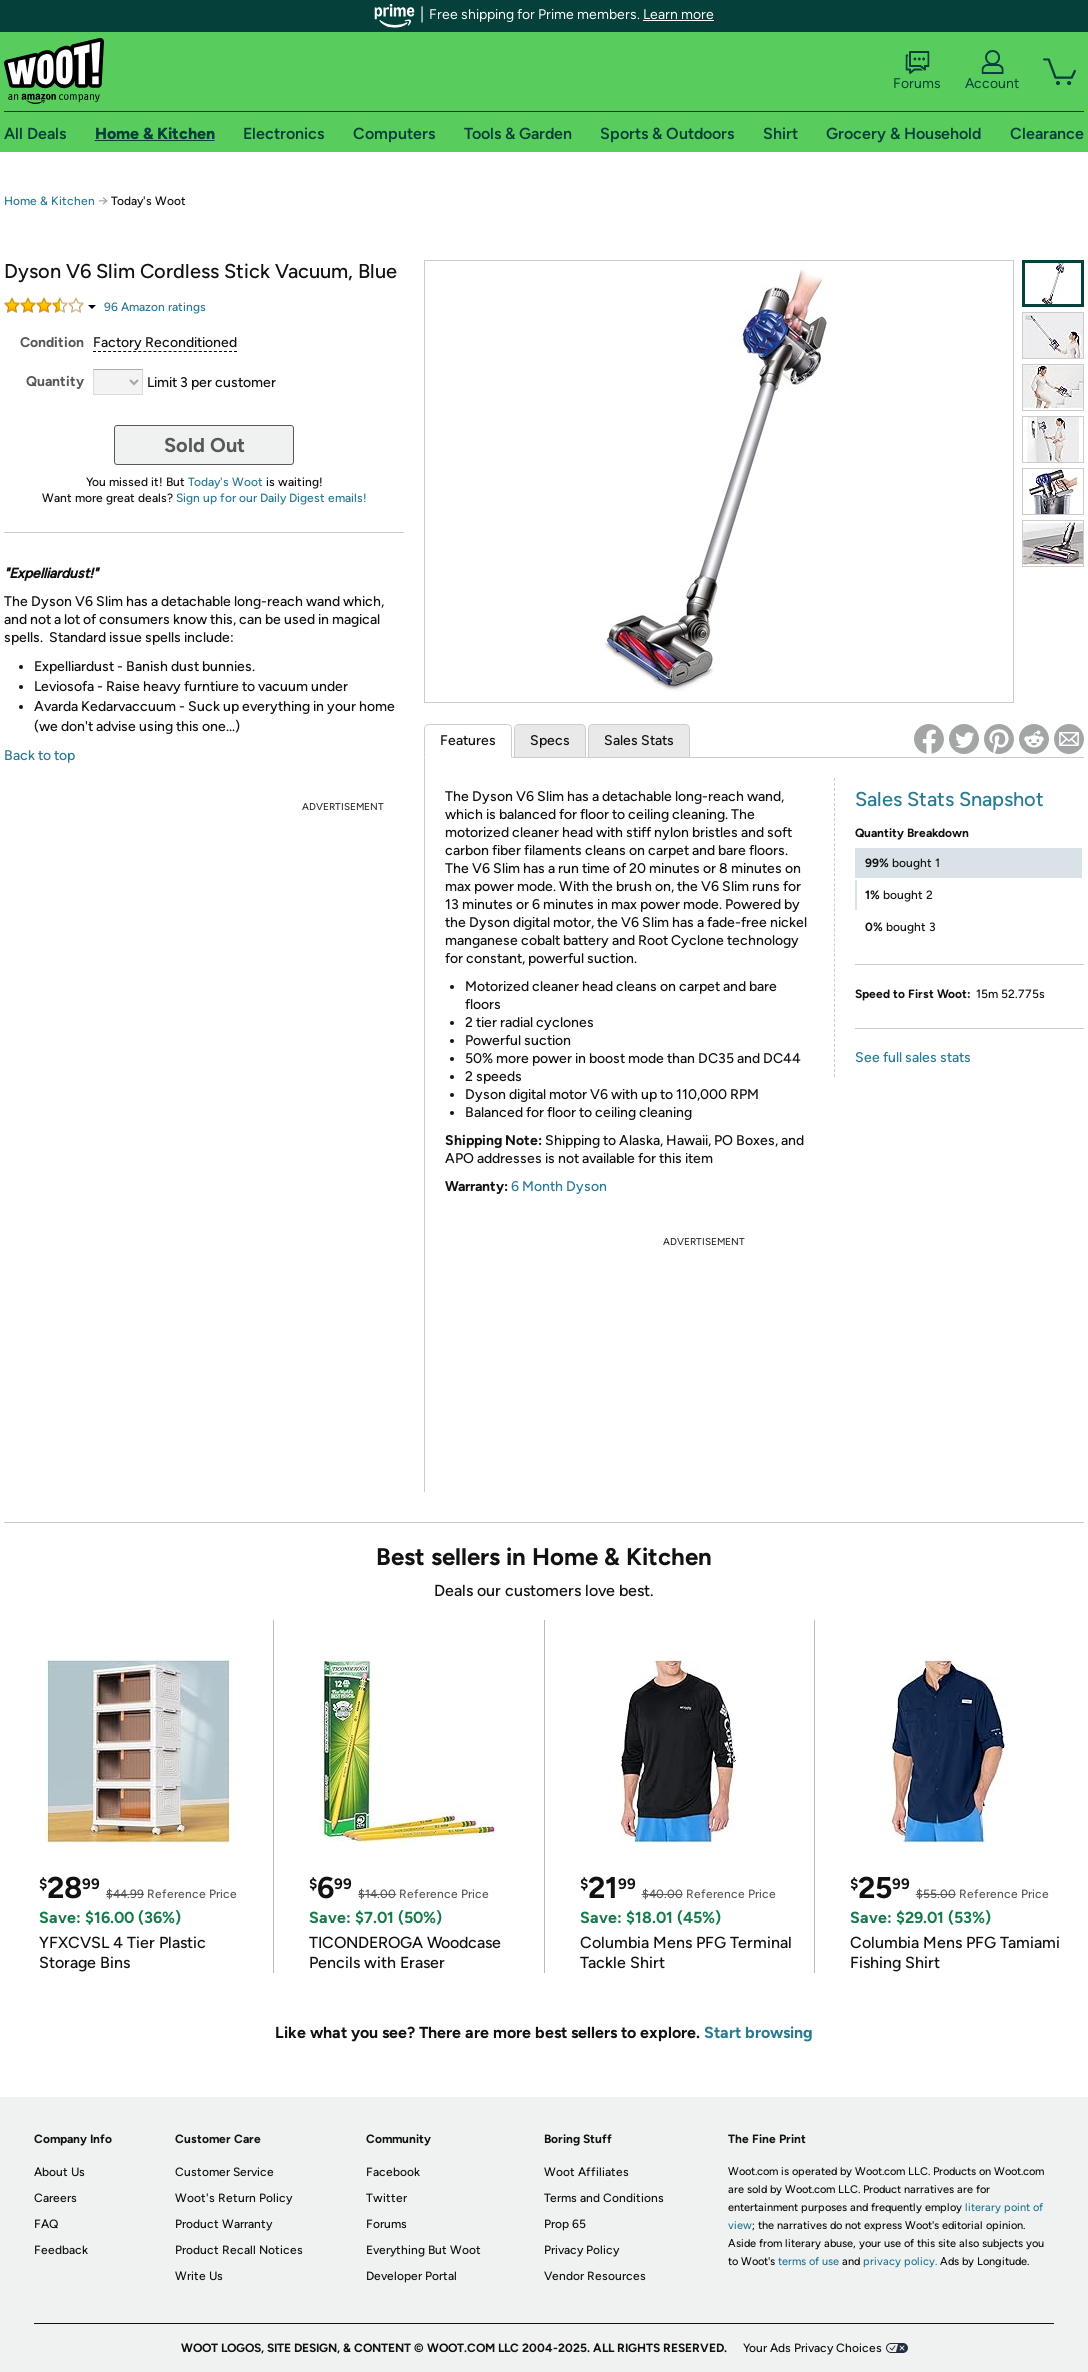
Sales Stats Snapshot (949, 799)
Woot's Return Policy (233, 2198)
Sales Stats (639, 740)
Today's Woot (225, 482)
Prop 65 (565, 2224)
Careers (55, 2198)
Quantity (55, 381)
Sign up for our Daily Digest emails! (271, 498)
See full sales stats (913, 1057)
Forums (917, 71)
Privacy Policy (581, 2250)
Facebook (393, 2172)
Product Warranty (223, 2224)
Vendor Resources (595, 2276)
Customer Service (224, 2172)
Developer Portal (411, 2276)
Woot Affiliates (586, 2172)
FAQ (46, 2224)
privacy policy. (900, 2261)
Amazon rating (155, 307)
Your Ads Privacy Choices (812, 2348)
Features (468, 740)
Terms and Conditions (604, 2198)
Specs (550, 740)
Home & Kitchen (49, 201)
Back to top (39, 755)
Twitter (386, 2198)
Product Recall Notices (239, 2250)
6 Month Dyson (559, 1186)
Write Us (199, 2276)
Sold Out (204, 445)
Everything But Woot (423, 2250)
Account (992, 71)
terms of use (808, 2261)
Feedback (61, 2250)
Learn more (678, 14)
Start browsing (758, 2032)
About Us (59, 2172)
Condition (52, 342)
